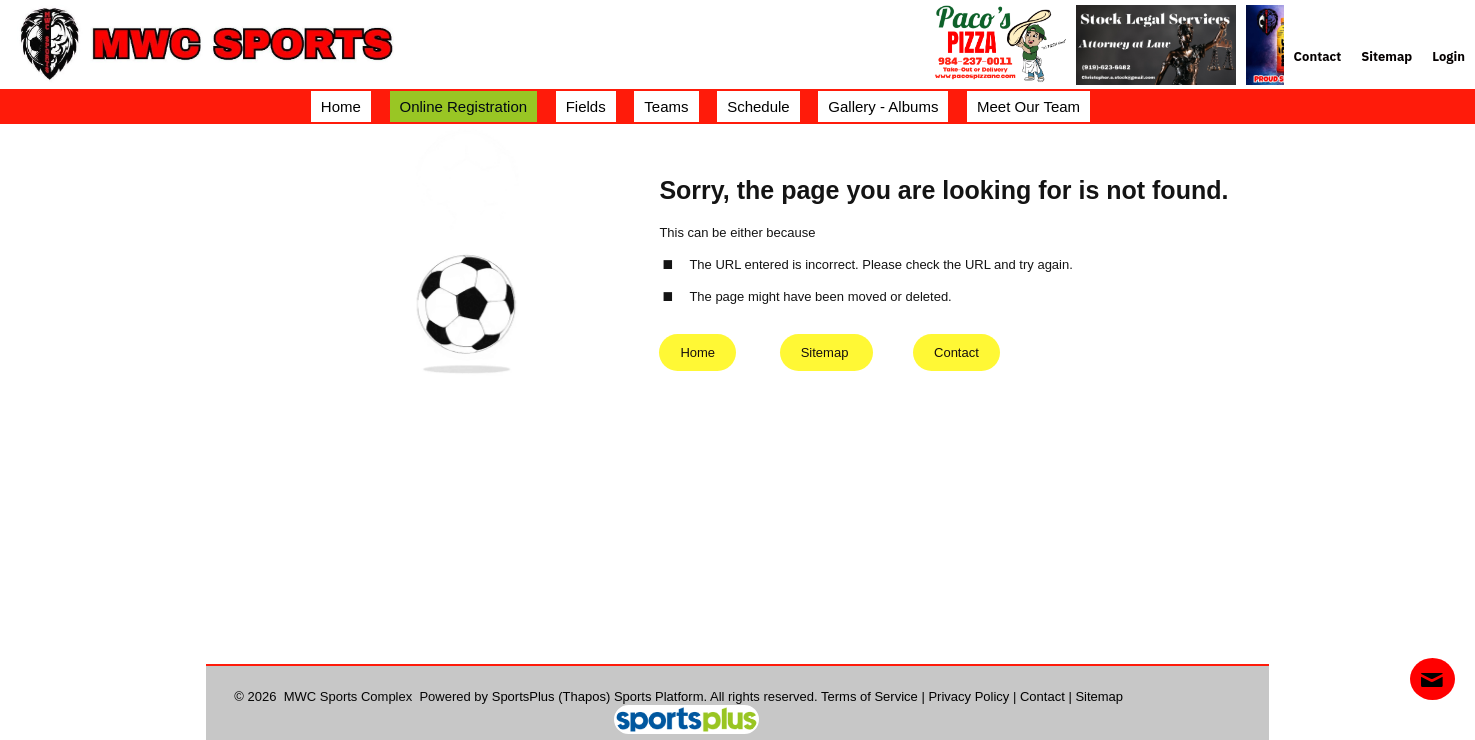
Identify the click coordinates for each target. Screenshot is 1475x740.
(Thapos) (584, 696)
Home (697, 352)
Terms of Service (869, 696)
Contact (1042, 696)
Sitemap (1099, 696)
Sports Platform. (660, 696)
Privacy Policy (968, 696)
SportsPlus (523, 696)
